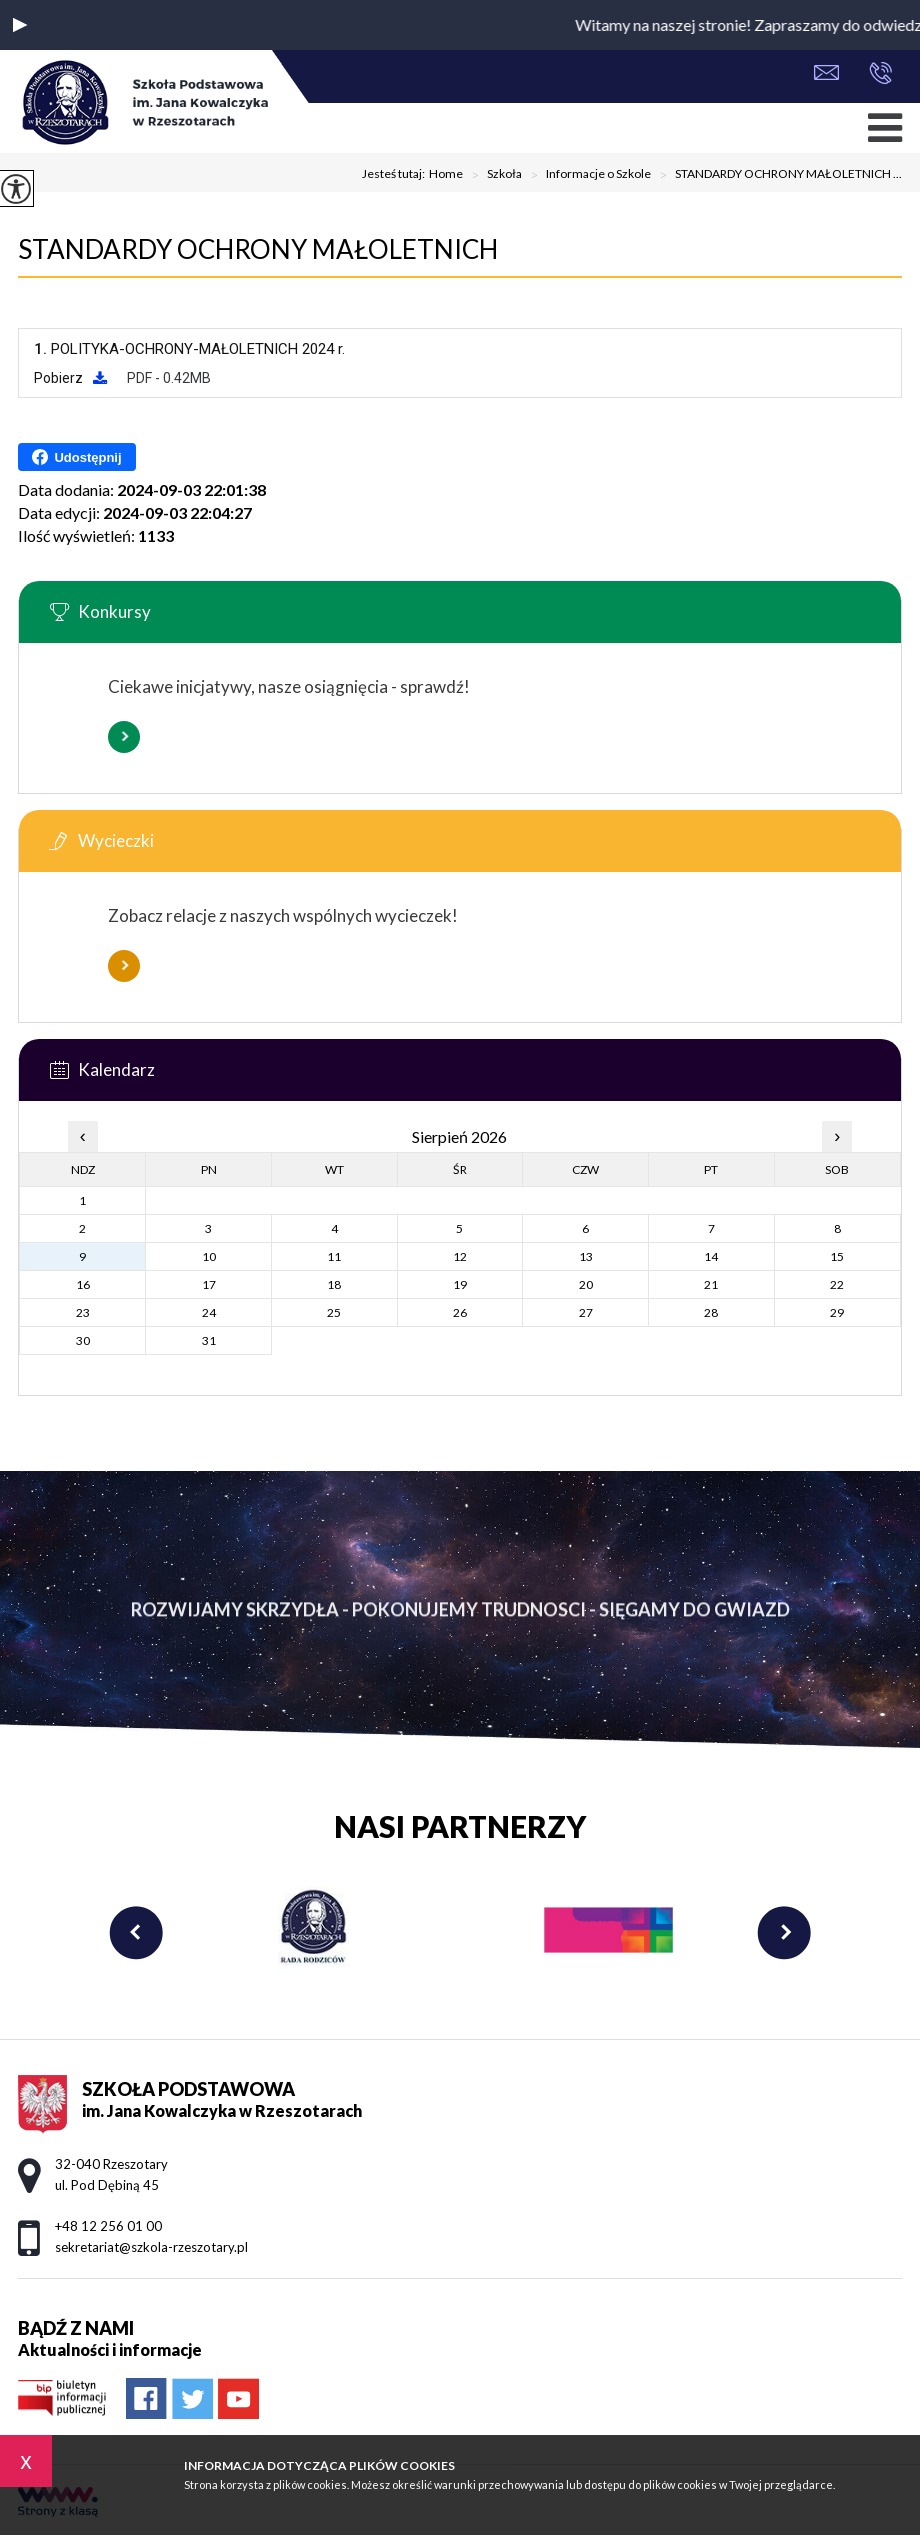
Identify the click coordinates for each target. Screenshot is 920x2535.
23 (83, 1312)
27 (586, 1312)
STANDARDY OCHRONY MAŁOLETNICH (258, 249)
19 (460, 1284)
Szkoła (492, 175)
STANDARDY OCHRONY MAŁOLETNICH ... (776, 175)
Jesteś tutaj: (395, 174)
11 (334, 1256)
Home (446, 174)
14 (711, 1256)
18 (334, 1284)
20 (586, 1284)
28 (711, 1312)
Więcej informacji (124, 737)
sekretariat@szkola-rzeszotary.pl (826, 72)
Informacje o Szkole (586, 175)
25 (334, 1312)
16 (83, 1284)
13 (586, 1256)
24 (209, 1312)
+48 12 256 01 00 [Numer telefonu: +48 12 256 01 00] (108, 2226)
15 (837, 1256)
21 (711, 1284)
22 (837, 1284)
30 (83, 1340)
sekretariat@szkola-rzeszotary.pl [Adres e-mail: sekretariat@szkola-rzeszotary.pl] (151, 2247)
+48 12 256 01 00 (880, 73)
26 (460, 1312)
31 (209, 1340)
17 (209, 1284)
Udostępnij (76, 457)
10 (209, 1256)
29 (837, 1312)
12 (460, 1256)
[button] (20, 25)
